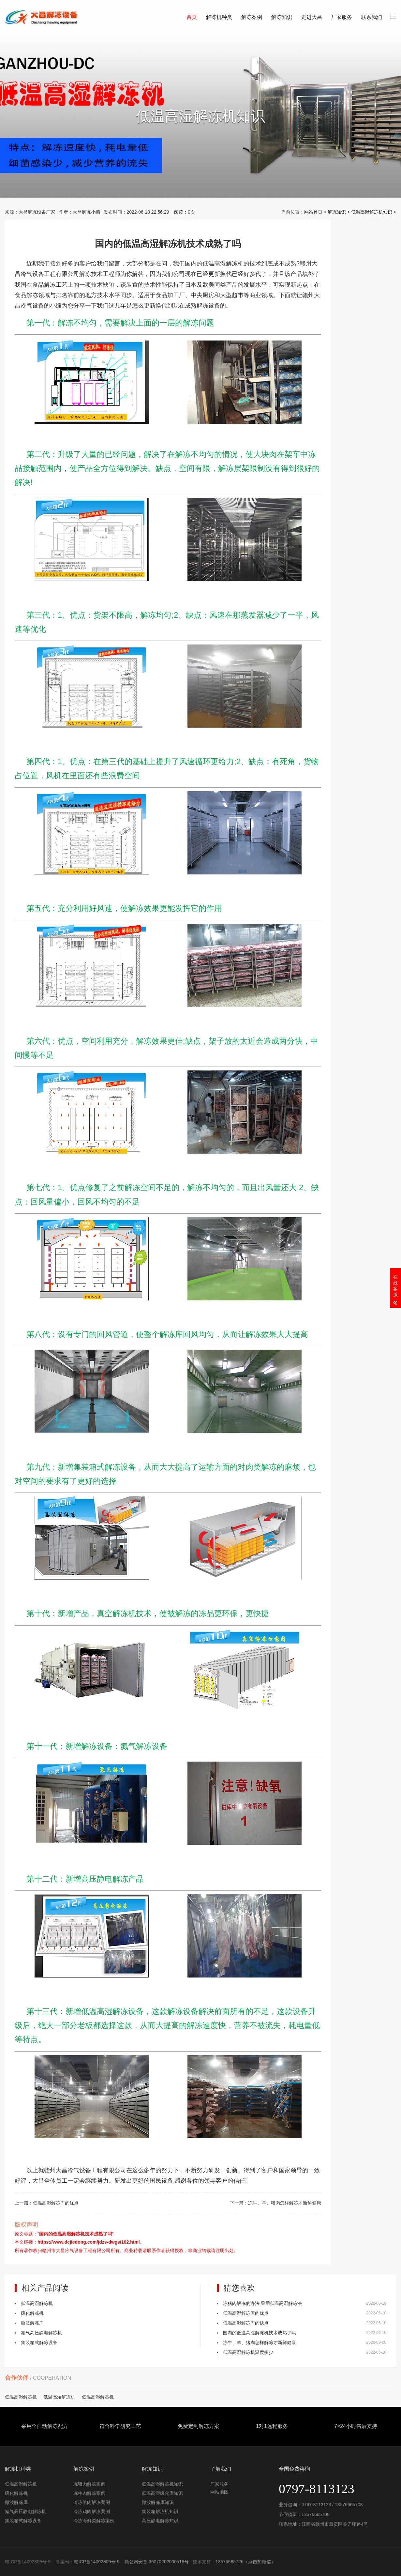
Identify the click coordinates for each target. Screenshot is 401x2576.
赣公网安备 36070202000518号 (157, 2561)
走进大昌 (311, 17)
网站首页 (313, 212)
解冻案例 (251, 17)
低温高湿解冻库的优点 (56, 2202)
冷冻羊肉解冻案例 (91, 2502)
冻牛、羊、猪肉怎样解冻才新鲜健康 (284, 2202)
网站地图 (219, 2491)
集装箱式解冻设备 (39, 2342)
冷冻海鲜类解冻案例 (93, 2520)
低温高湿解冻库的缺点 (246, 2323)
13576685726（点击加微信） (245, 2561)
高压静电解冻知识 (160, 2520)
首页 (191, 17)
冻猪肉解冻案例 (89, 2484)
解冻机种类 (219, 17)
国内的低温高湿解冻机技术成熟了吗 (259, 2332)
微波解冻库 (32, 2323)
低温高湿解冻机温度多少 (248, 2352)
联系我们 (371, 17)
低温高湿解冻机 (37, 2303)
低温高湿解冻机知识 (371, 212)
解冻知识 (281, 17)
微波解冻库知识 (158, 2502)
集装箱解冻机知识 (160, 2511)
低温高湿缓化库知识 (162, 2493)
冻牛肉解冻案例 (89, 2493)
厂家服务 (341, 17)
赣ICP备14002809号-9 (97, 2561)
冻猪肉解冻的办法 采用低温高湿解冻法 (262, 2303)
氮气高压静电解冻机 (41, 2332)
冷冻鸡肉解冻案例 (91, 2511)
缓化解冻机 (32, 2313)
